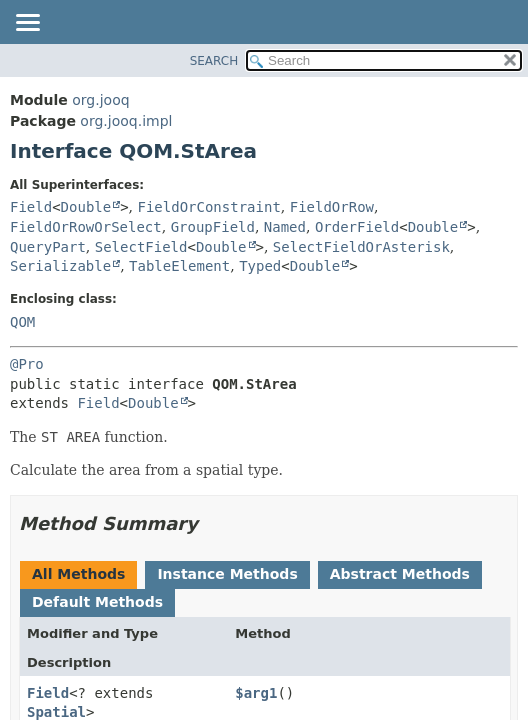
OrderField (357, 227)
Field (31, 207)
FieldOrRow (332, 207)
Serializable (60, 266)
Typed (260, 266)
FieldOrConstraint (209, 207)
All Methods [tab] (78, 574)
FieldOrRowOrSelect (86, 227)
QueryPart (48, 247)
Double (86, 207)
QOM (22, 322)
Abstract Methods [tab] (400, 574)
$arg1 (256, 693)
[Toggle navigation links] (27, 24)
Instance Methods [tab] (227, 574)
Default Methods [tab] (97, 602)
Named (285, 227)
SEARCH (214, 61)
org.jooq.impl (126, 121)
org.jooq (100, 100)
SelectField (141, 247)
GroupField (213, 227)
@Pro (27, 364)
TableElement (179, 266)
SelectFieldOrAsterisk (361, 247)
